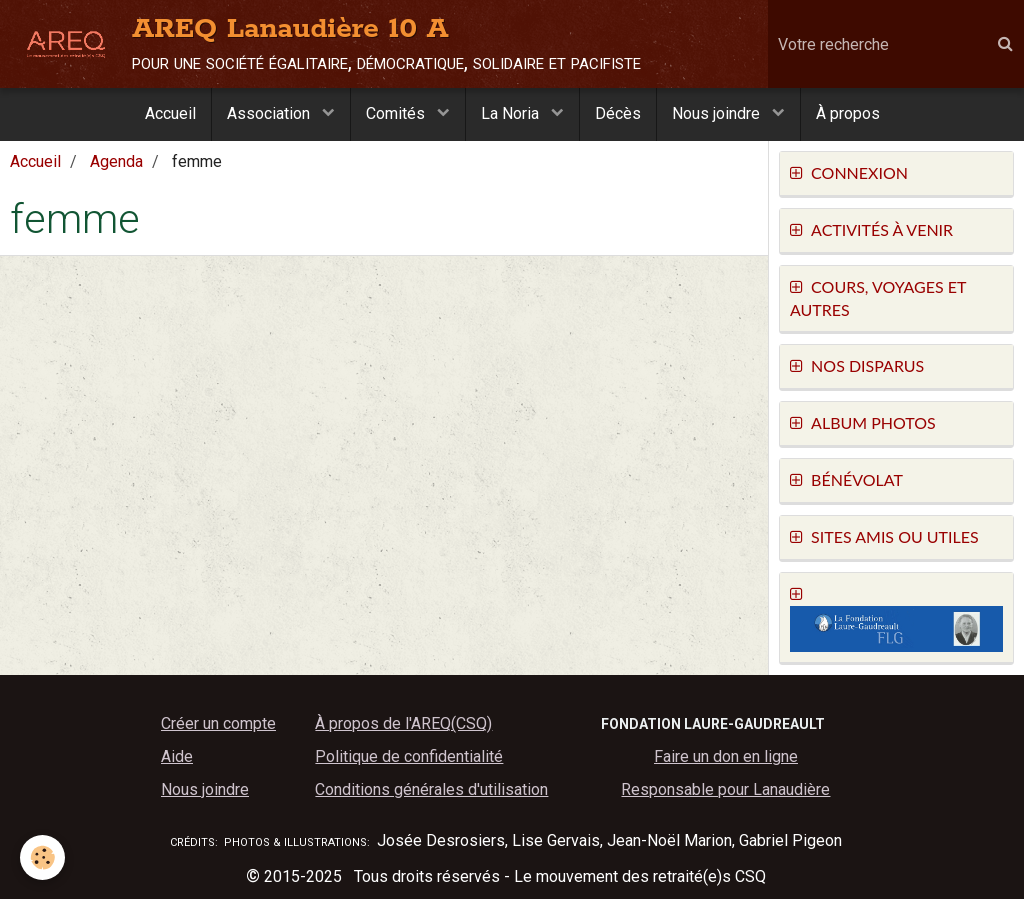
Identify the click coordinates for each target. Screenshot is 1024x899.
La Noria (512, 113)
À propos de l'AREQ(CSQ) (403, 723)
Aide (177, 756)
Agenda (116, 161)
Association (270, 113)
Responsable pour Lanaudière (725, 789)
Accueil (170, 113)
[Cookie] (42, 857)
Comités (397, 113)
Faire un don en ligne (726, 756)
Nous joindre (718, 113)
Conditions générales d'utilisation (431, 789)
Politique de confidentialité (409, 756)
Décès (618, 113)
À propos (848, 113)
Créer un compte (218, 723)
